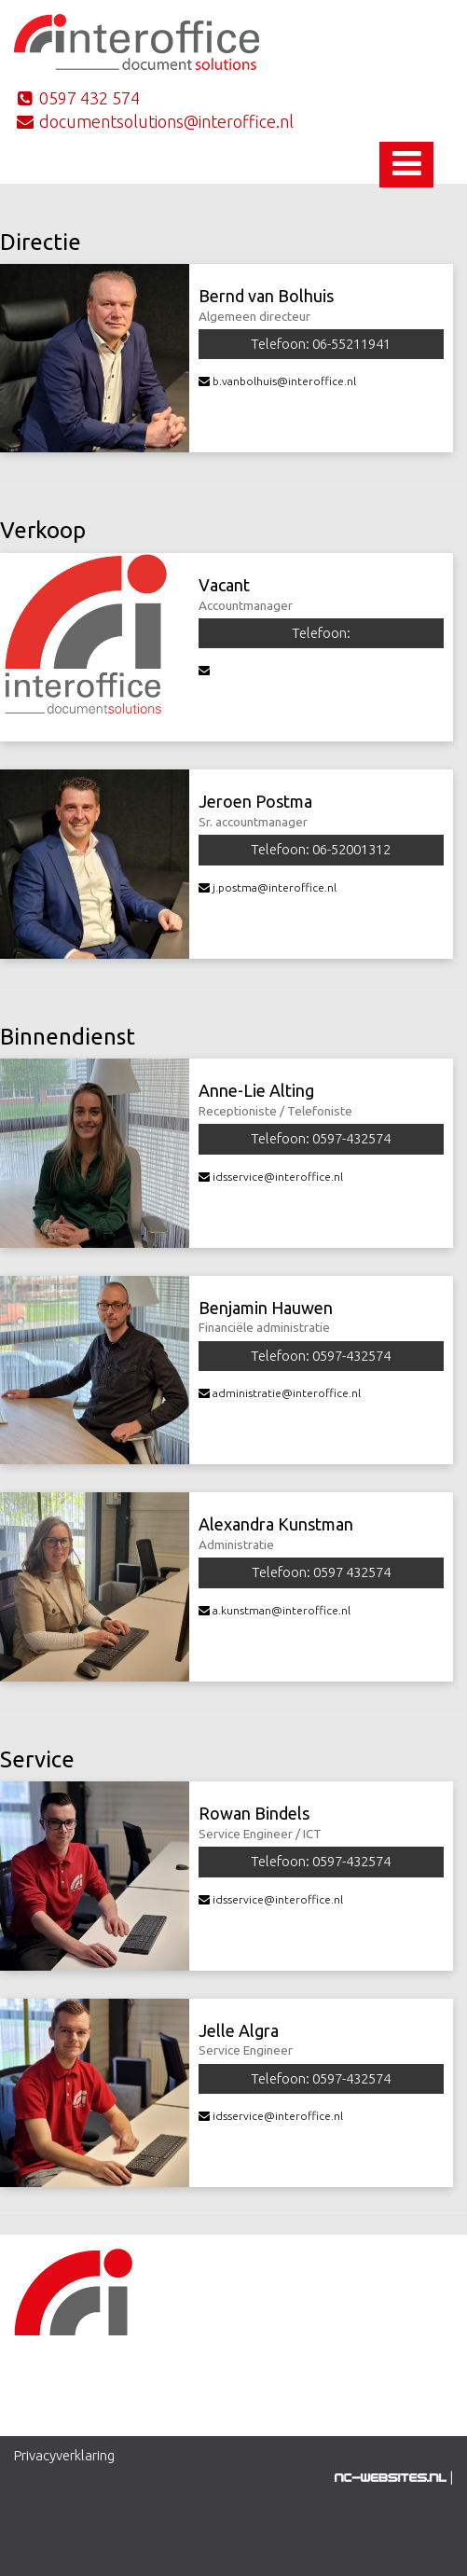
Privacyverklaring (64, 2455)
